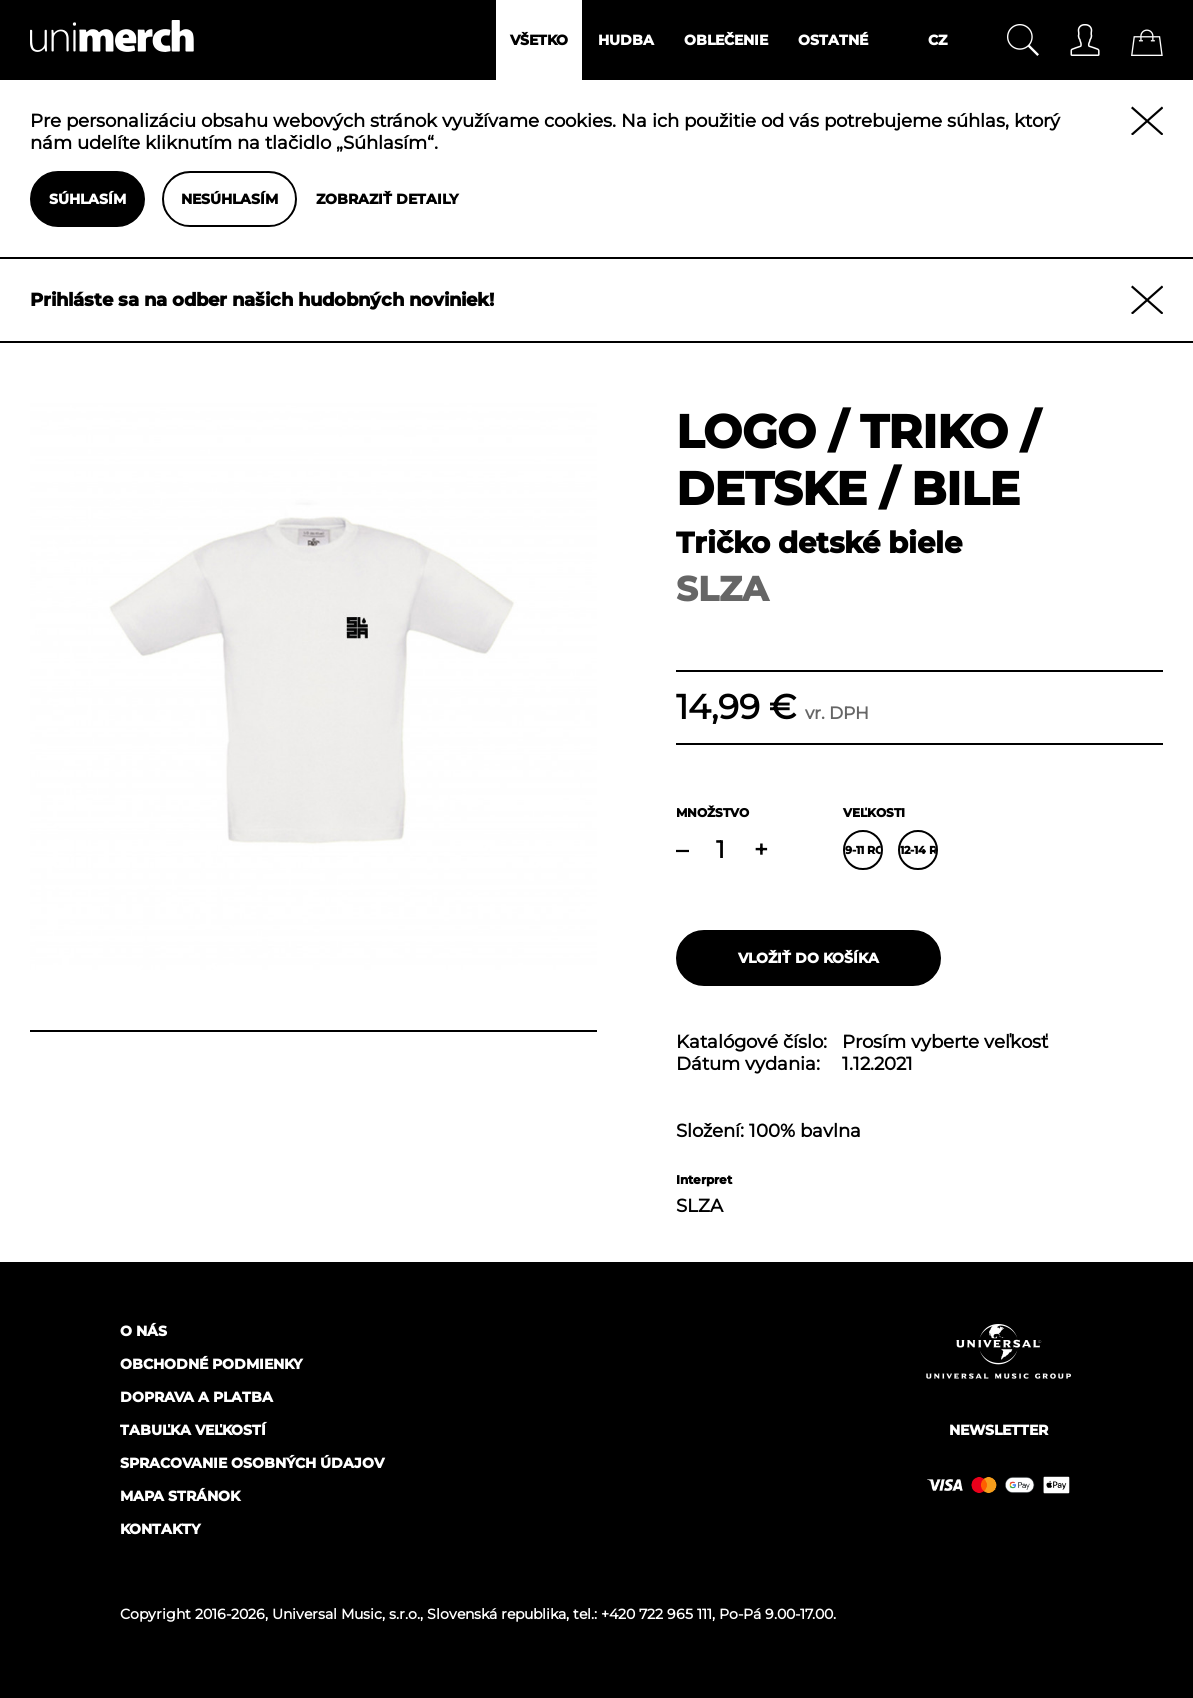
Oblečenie (726, 40)
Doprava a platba (196, 1397)
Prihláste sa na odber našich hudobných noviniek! (262, 300)
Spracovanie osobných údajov (252, 1463)
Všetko (539, 40)
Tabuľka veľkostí (193, 1430)
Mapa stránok (180, 1496)
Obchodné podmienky (211, 1364)
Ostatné (833, 40)
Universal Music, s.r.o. (346, 1614)
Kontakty (160, 1529)
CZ (937, 40)
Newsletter (998, 1430)
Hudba (626, 40)
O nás (143, 1331)
